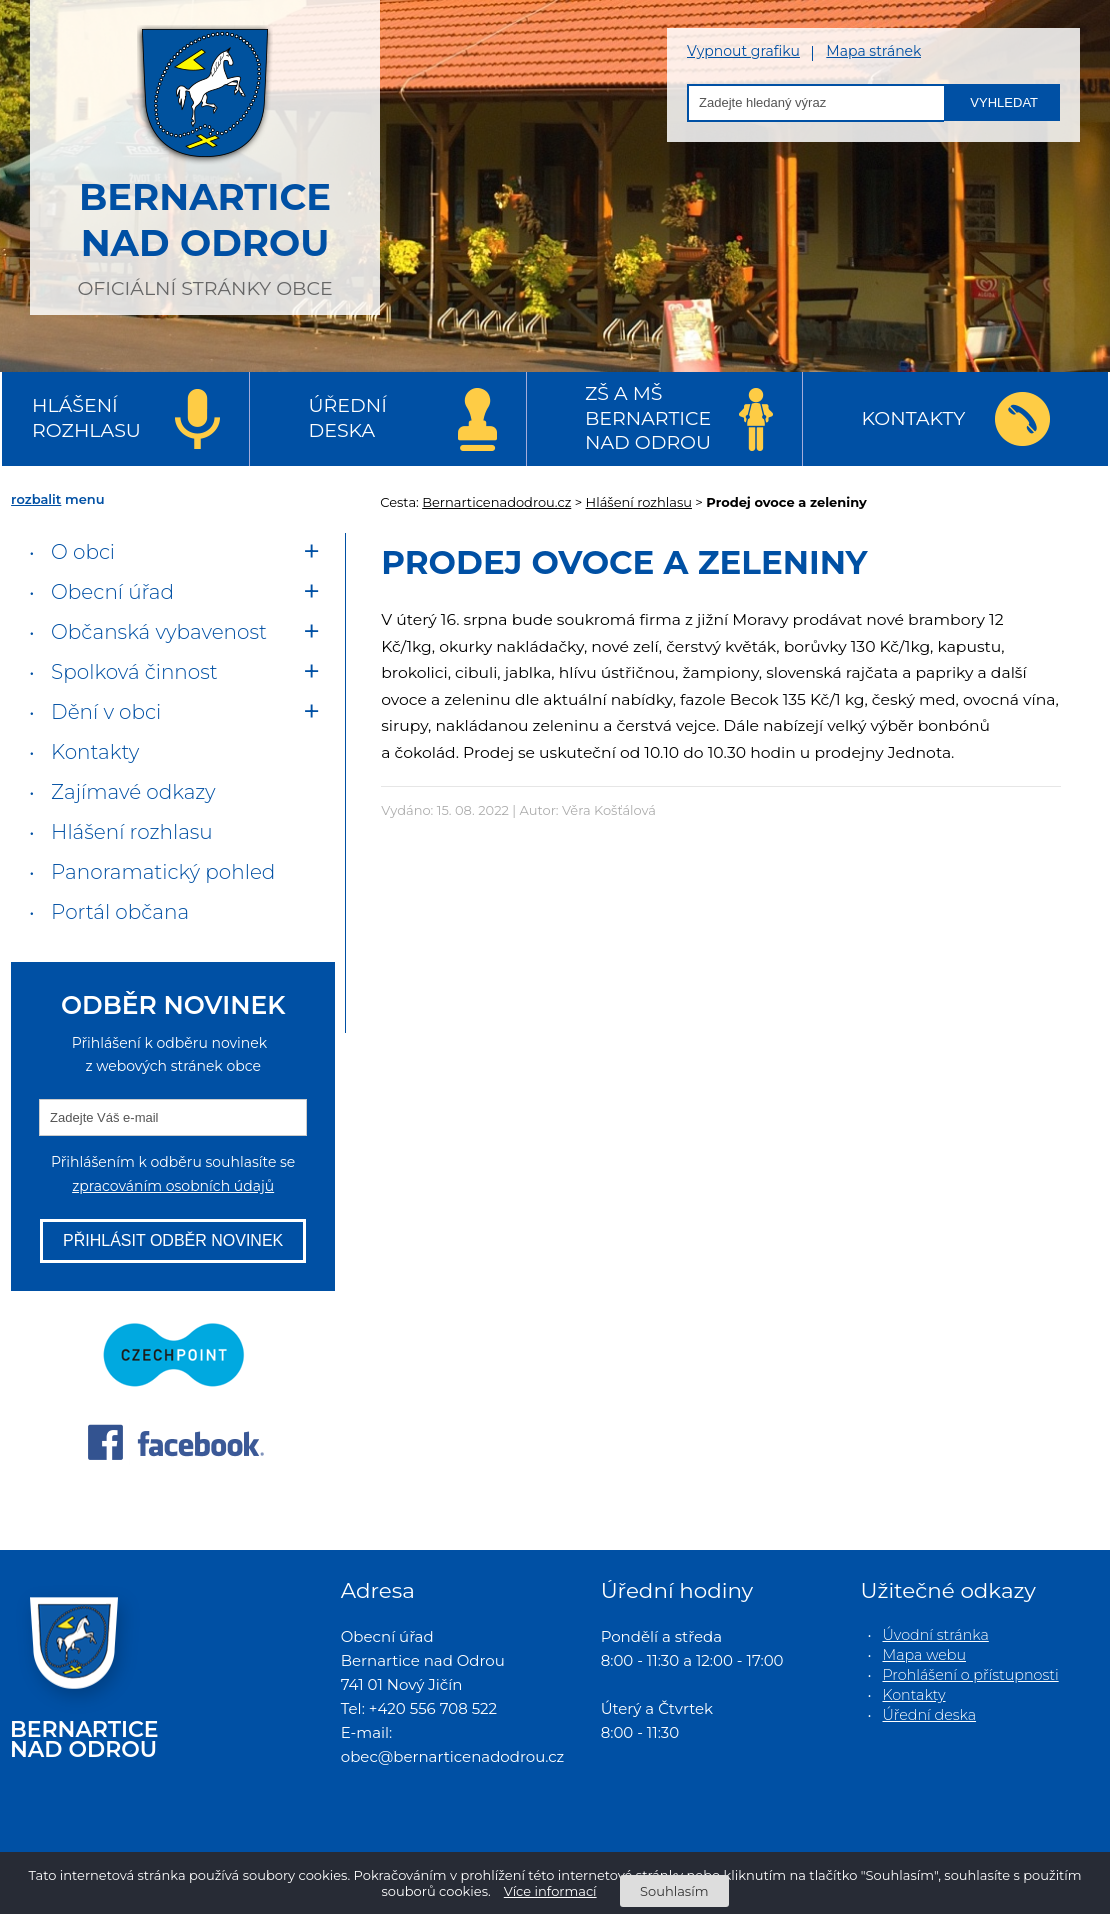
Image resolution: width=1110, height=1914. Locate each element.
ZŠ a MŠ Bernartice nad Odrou (648, 418)
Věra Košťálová (609, 810)
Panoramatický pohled (163, 872)
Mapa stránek (873, 51)
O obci (83, 552)
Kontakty (914, 418)
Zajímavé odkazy (133, 792)
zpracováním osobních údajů (173, 1186)
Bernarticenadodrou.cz (496, 502)
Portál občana (120, 912)
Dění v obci (106, 712)
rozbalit (36, 499)
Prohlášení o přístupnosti (971, 1675)
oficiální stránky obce (205, 155)
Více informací (550, 1891)
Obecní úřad (112, 592)
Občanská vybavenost (159, 632)
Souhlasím (674, 1891)
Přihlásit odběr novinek (173, 1240)
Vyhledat (1004, 102)
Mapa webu (925, 1655)
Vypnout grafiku (743, 51)
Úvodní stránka (936, 1635)
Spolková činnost (134, 672)
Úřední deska (348, 418)
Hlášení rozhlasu (86, 418)
